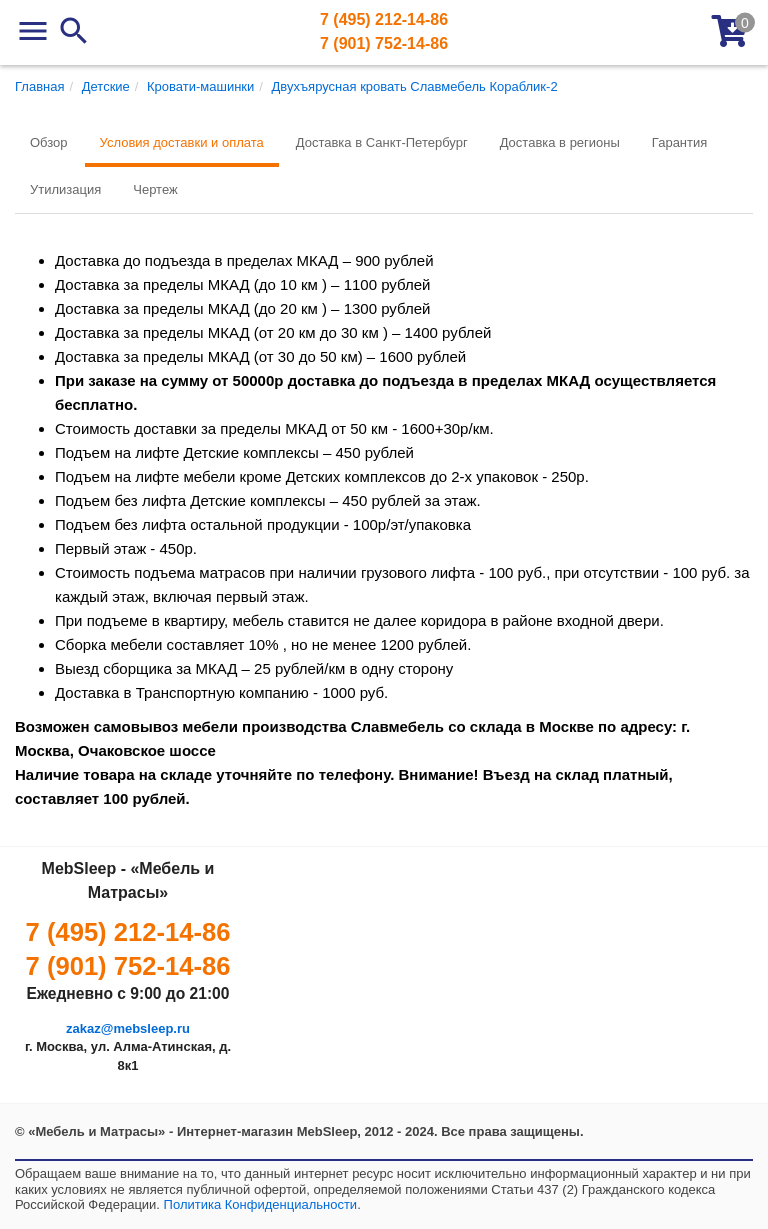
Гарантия (679, 142)
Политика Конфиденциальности (261, 1204)
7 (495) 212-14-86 (384, 19)
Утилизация (65, 189)
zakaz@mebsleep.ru (128, 1028)
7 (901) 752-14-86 (384, 43)
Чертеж (155, 189)
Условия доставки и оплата (182, 142)
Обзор (49, 142)
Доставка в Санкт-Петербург (382, 142)
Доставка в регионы (560, 142)
